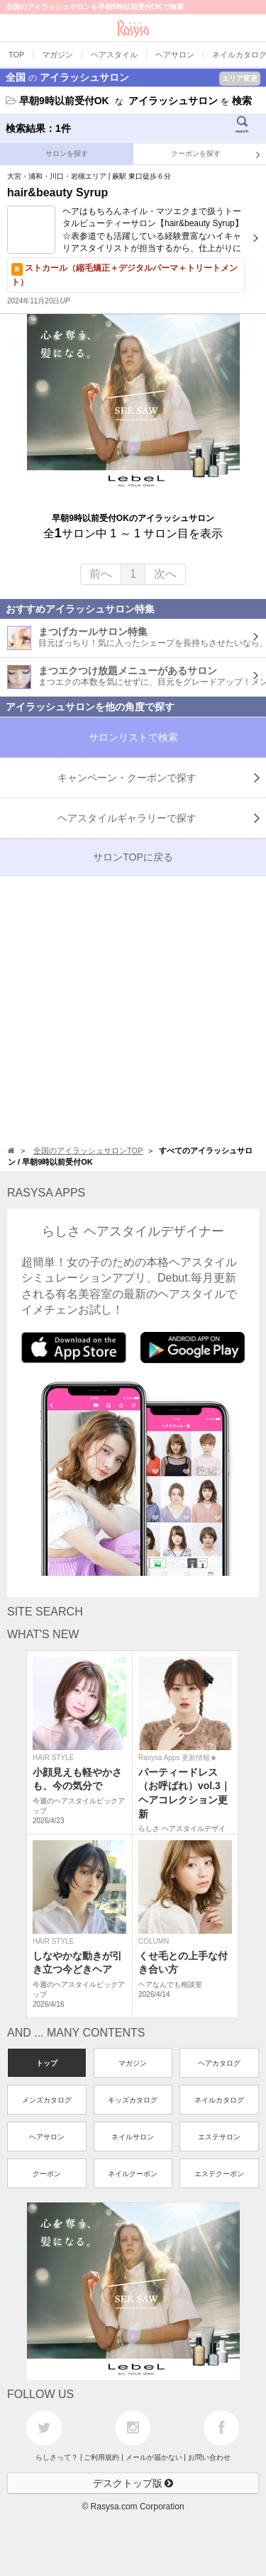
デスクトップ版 (133, 2483)
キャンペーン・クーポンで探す (158, 777)
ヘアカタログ (219, 2063)
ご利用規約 (101, 2457)
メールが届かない (154, 2457)
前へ (100, 574)
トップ (46, 2063)
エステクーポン (219, 2174)
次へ (165, 574)
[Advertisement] (133, 1009)
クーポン (47, 2174)
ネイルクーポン (132, 2174)
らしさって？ (56, 2457)
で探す (158, 818)
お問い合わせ (209, 2457)
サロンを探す (66, 153)
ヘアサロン (47, 2137)
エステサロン (219, 2137)
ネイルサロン (132, 2137)
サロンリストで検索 (133, 737)
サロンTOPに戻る (133, 857)
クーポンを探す (215, 155)
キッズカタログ (132, 2100)
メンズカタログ (47, 2100)
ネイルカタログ (219, 2100)
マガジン (132, 2063)
